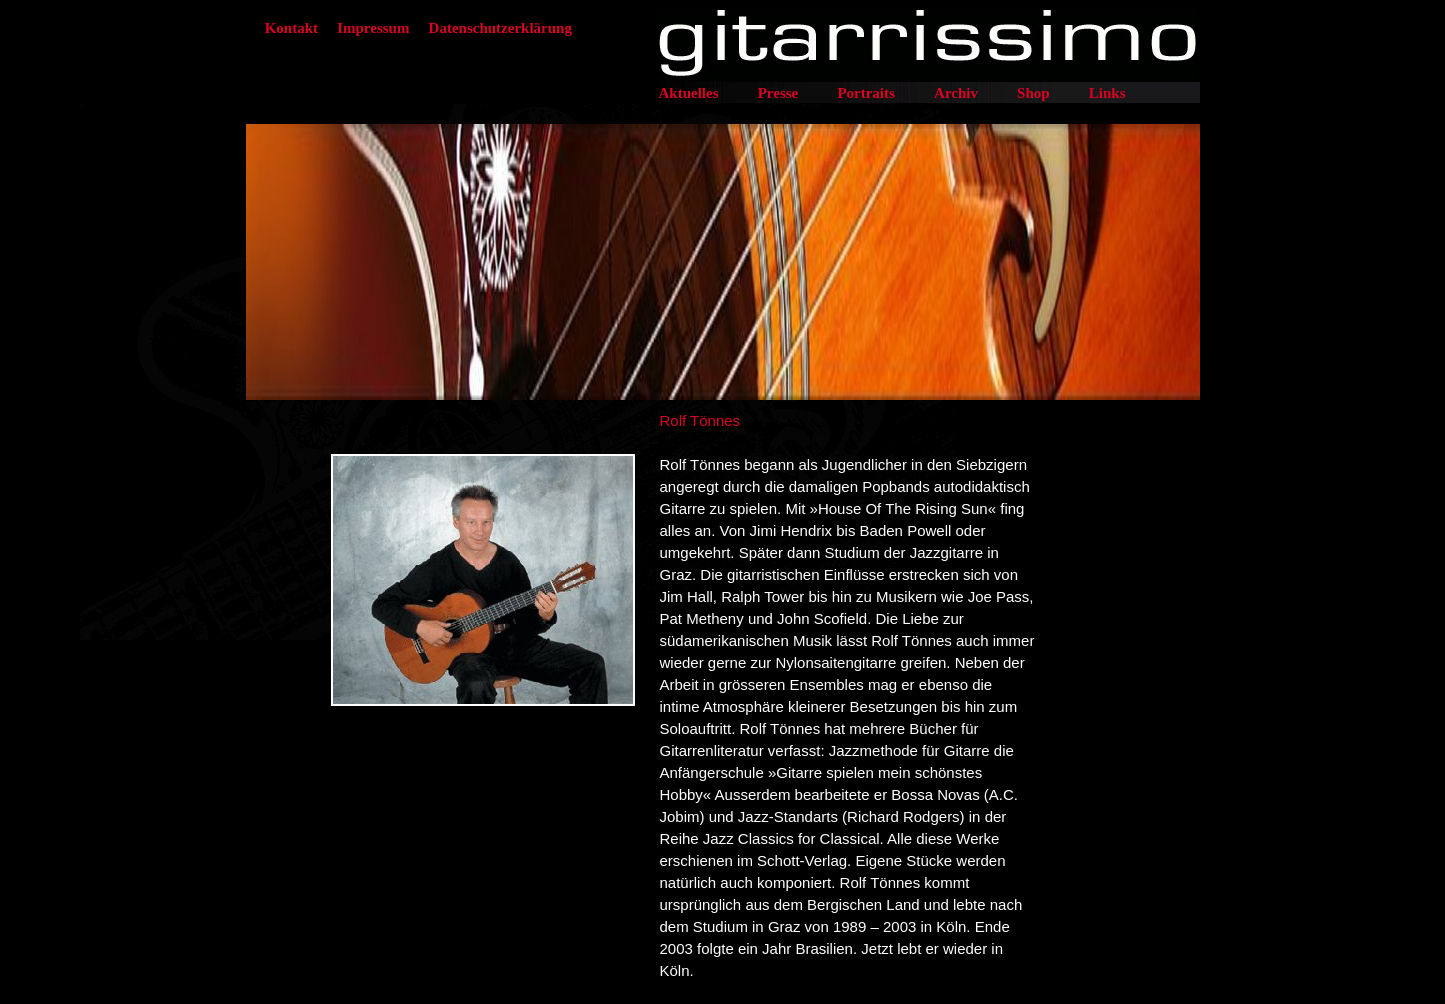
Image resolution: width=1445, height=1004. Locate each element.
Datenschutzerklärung (500, 28)
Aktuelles (689, 93)
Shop (1033, 93)
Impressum (373, 28)
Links (1107, 93)
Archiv (956, 93)
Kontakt (291, 28)
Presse (778, 93)
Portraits (865, 93)
